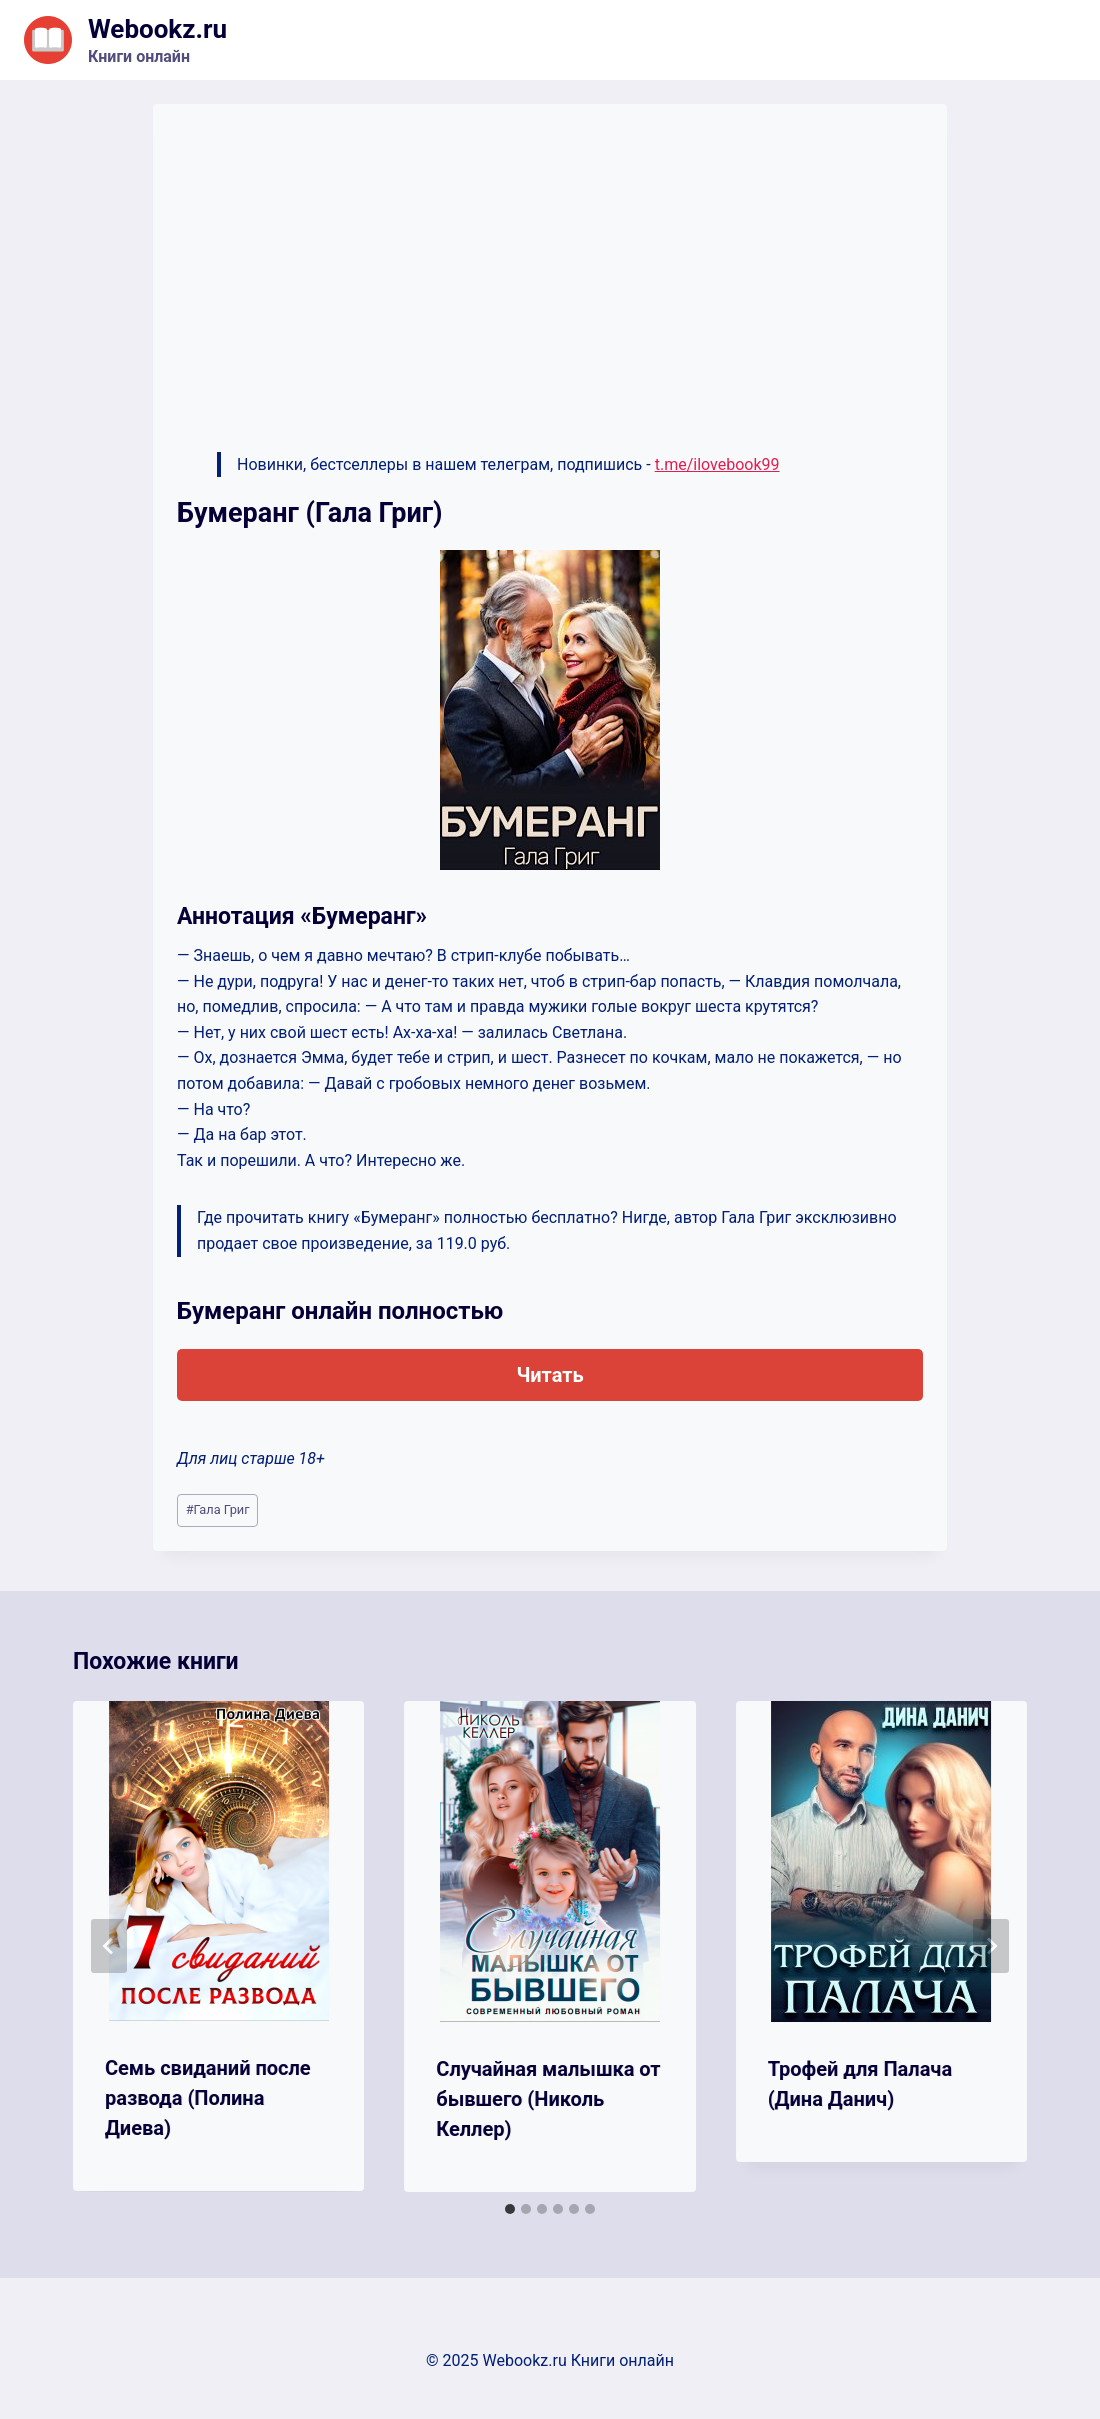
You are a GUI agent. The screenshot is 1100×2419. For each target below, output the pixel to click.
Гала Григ (218, 1509)
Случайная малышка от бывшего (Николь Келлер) (548, 2099)
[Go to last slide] (109, 1946)
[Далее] (991, 1946)
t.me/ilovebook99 (717, 464)
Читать (549, 1375)
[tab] (510, 2209)
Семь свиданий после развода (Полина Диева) (208, 2098)
